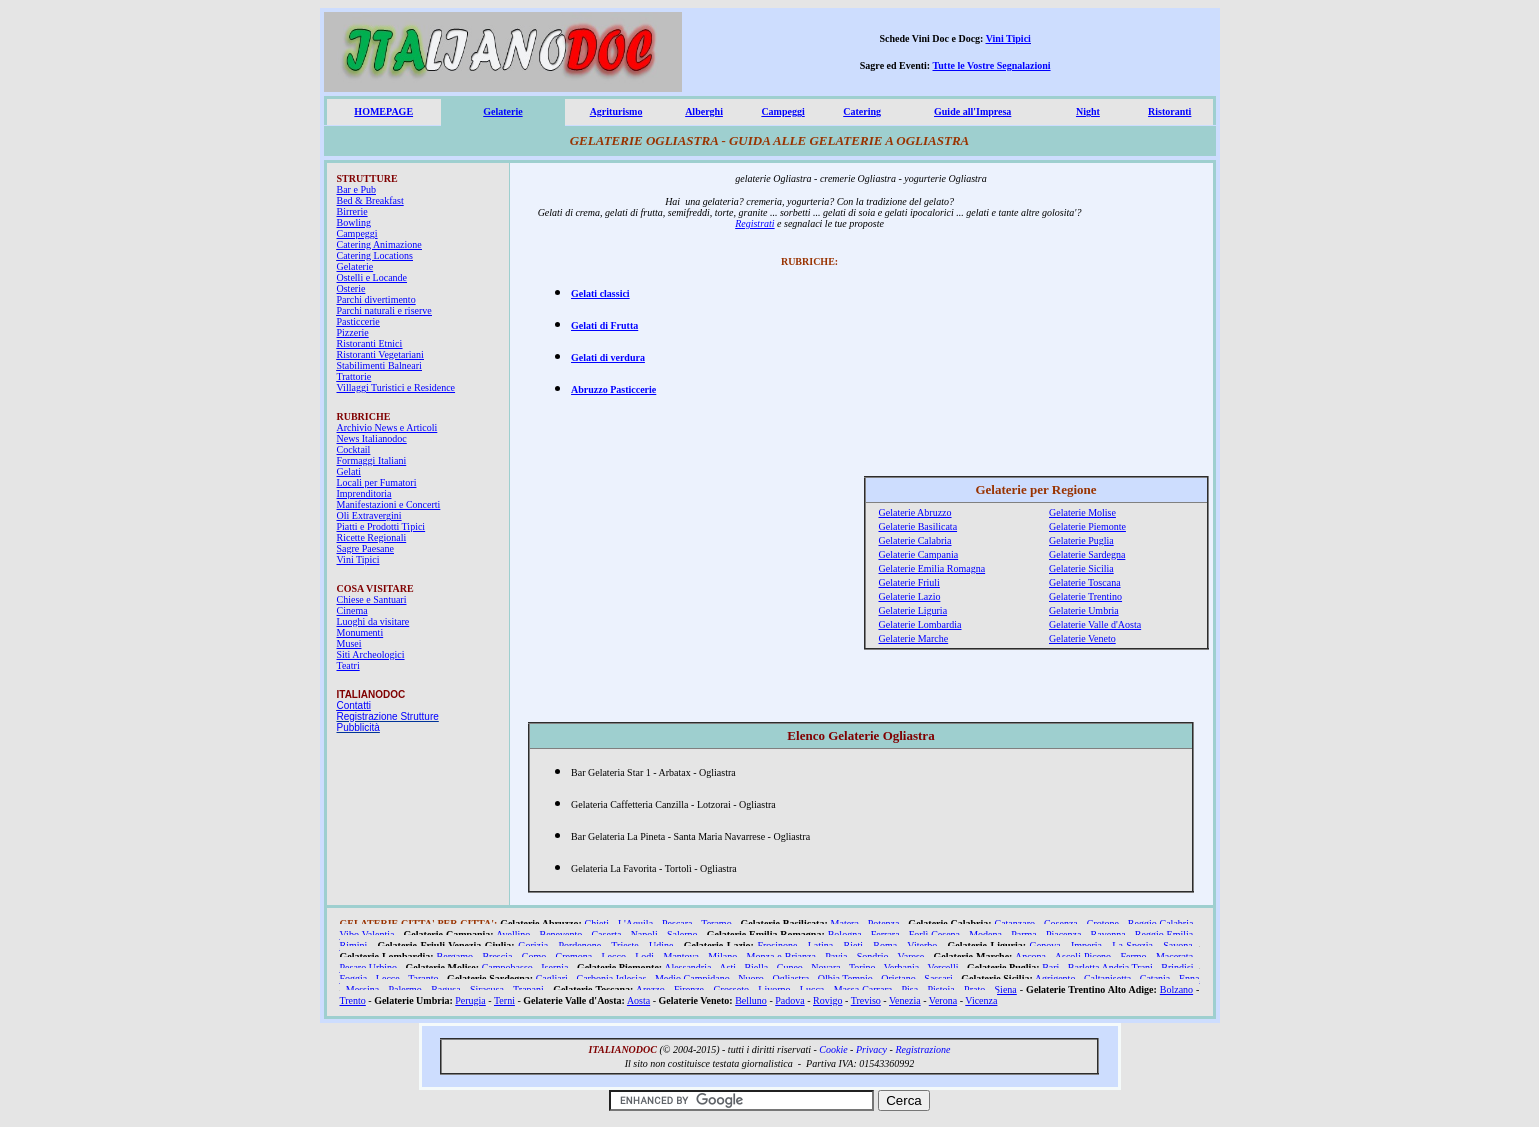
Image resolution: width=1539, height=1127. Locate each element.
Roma (885, 945)
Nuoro (751, 978)
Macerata (1174, 956)
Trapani (528, 989)
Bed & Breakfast (370, 200)
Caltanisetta (1107, 978)
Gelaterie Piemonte (1087, 526)
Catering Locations (375, 255)
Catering (862, 111)
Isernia (554, 967)
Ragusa (445, 989)
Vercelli (943, 967)
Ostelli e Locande (372, 277)
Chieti (597, 923)
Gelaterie (502, 111)
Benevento (561, 934)
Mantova (681, 956)
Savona (1177, 945)
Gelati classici (600, 293)
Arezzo (650, 989)
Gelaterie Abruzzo (915, 512)
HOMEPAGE (383, 111)
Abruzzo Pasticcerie (613, 389)
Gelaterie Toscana (1085, 582)
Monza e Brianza (781, 956)
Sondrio (873, 956)
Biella (756, 967)
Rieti (853, 945)
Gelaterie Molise (1082, 512)
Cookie (833, 1049)
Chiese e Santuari (372, 599)
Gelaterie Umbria (1084, 610)
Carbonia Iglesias (611, 978)
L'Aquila (635, 923)
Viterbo (922, 945)
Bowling (354, 222)
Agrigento (1055, 978)
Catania (1155, 978)
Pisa (910, 989)
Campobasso (507, 967)
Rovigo (827, 1000)
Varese (911, 956)
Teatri (348, 665)
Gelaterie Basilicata (918, 526)
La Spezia (1132, 945)
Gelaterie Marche (914, 638)
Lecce (388, 978)
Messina (362, 989)
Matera (845, 923)
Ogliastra (790, 978)
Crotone (1103, 923)
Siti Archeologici (371, 654)
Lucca (812, 989)
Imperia (1086, 945)
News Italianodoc (372, 438)
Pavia (836, 956)
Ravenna (1108, 934)
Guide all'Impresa (972, 111)
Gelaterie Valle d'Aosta (1095, 624)
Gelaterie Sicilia (1081, 568)
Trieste (624, 945)
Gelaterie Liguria (913, 610)
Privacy (871, 1049)
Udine (661, 945)
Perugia (470, 1000)
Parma (1024, 934)
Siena (1006, 989)
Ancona (1030, 956)
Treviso (866, 1000)
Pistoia (941, 989)
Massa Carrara (863, 989)
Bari (1050, 967)
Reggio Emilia (1164, 934)
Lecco (614, 956)
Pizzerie (353, 332)
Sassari (938, 978)
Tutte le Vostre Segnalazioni (992, 65)
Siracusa (487, 989)
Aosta (638, 1000)
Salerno (682, 934)
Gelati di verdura (608, 357)
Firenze (689, 989)
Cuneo (790, 967)
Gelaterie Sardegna (1087, 554)
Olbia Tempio (845, 978)
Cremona (574, 956)
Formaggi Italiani (372, 460)
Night (1088, 111)
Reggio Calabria (1161, 923)
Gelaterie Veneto (1082, 638)
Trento (353, 1000)
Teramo (716, 923)
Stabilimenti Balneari (379, 365)
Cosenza (1061, 923)
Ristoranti (1169, 111)
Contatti (354, 705)
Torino (862, 967)
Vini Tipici (1008, 38)
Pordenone (579, 945)
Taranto (423, 978)
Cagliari (552, 978)
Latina (821, 945)
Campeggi (782, 111)
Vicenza (981, 1000)
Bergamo (455, 956)
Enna (1189, 978)
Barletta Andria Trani (1110, 967)
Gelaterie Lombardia (920, 624)
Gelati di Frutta (604, 325)
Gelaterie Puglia (1081, 540)
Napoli (644, 934)
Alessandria (687, 967)
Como (534, 956)
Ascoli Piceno (1083, 956)
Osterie (351, 288)
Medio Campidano (692, 978)
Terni (504, 1000)
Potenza (884, 923)
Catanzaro (1014, 923)
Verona (943, 1000)
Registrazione (922, 1049)
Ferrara (885, 934)
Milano (722, 956)
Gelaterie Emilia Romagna (932, 568)
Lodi (644, 956)
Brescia (497, 956)
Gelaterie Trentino (1085, 596)
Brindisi (1177, 967)
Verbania (902, 967)
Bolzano (1176, 989)
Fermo (1133, 956)
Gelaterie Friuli (909, 582)
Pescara (677, 923)
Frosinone (777, 945)
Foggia (354, 978)
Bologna (845, 934)
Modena (985, 934)
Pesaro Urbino (369, 967)
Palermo (405, 989)
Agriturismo (616, 111)
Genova (1045, 945)
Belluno (751, 1000)
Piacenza (1064, 934)
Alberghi (704, 111)
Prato (974, 989)
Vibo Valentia (367, 934)
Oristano (898, 978)
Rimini (354, 945)
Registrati (754, 223)
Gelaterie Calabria (915, 540)
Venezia (905, 1000)
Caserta (606, 934)
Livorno (774, 989)
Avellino (513, 934)
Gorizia (533, 945)
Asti (727, 967)
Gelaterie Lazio (910, 596)
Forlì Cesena (934, 934)
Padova (789, 1000)
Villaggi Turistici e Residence (396, 387)
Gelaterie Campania (919, 554)
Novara (825, 967)
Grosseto (731, 989)
